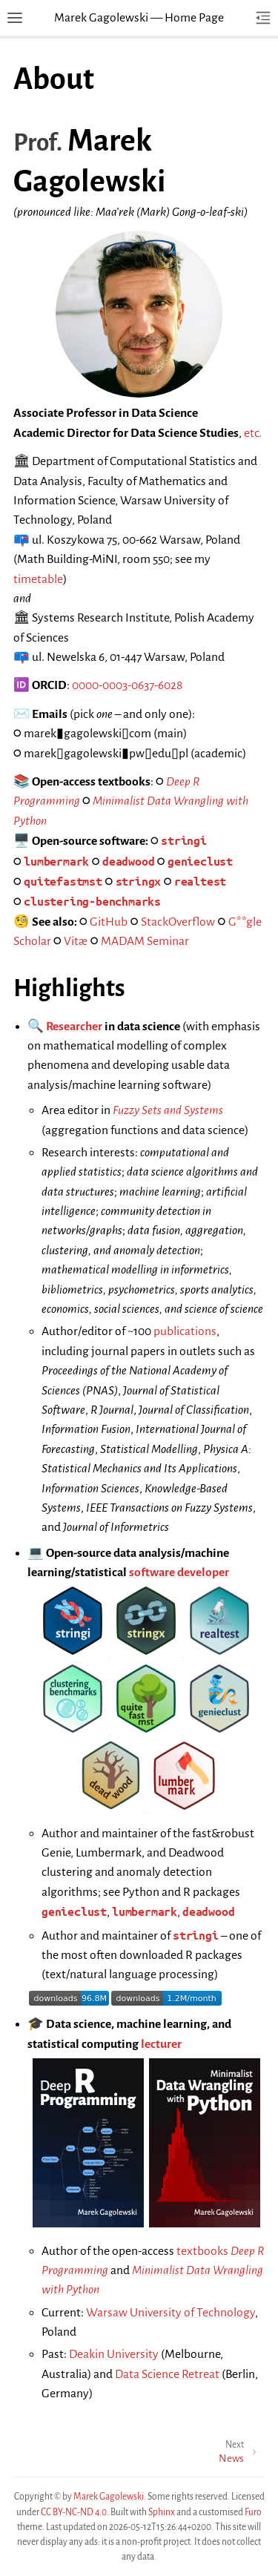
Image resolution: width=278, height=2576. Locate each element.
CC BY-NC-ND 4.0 (74, 2512)
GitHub (109, 922)
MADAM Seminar (145, 941)
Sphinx (161, 2512)
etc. (253, 433)
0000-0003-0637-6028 (127, 685)
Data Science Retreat (167, 2374)
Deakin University (114, 2354)
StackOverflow (178, 922)
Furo (253, 2512)
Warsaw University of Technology (170, 2312)
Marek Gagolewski (108, 2496)
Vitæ (75, 941)
